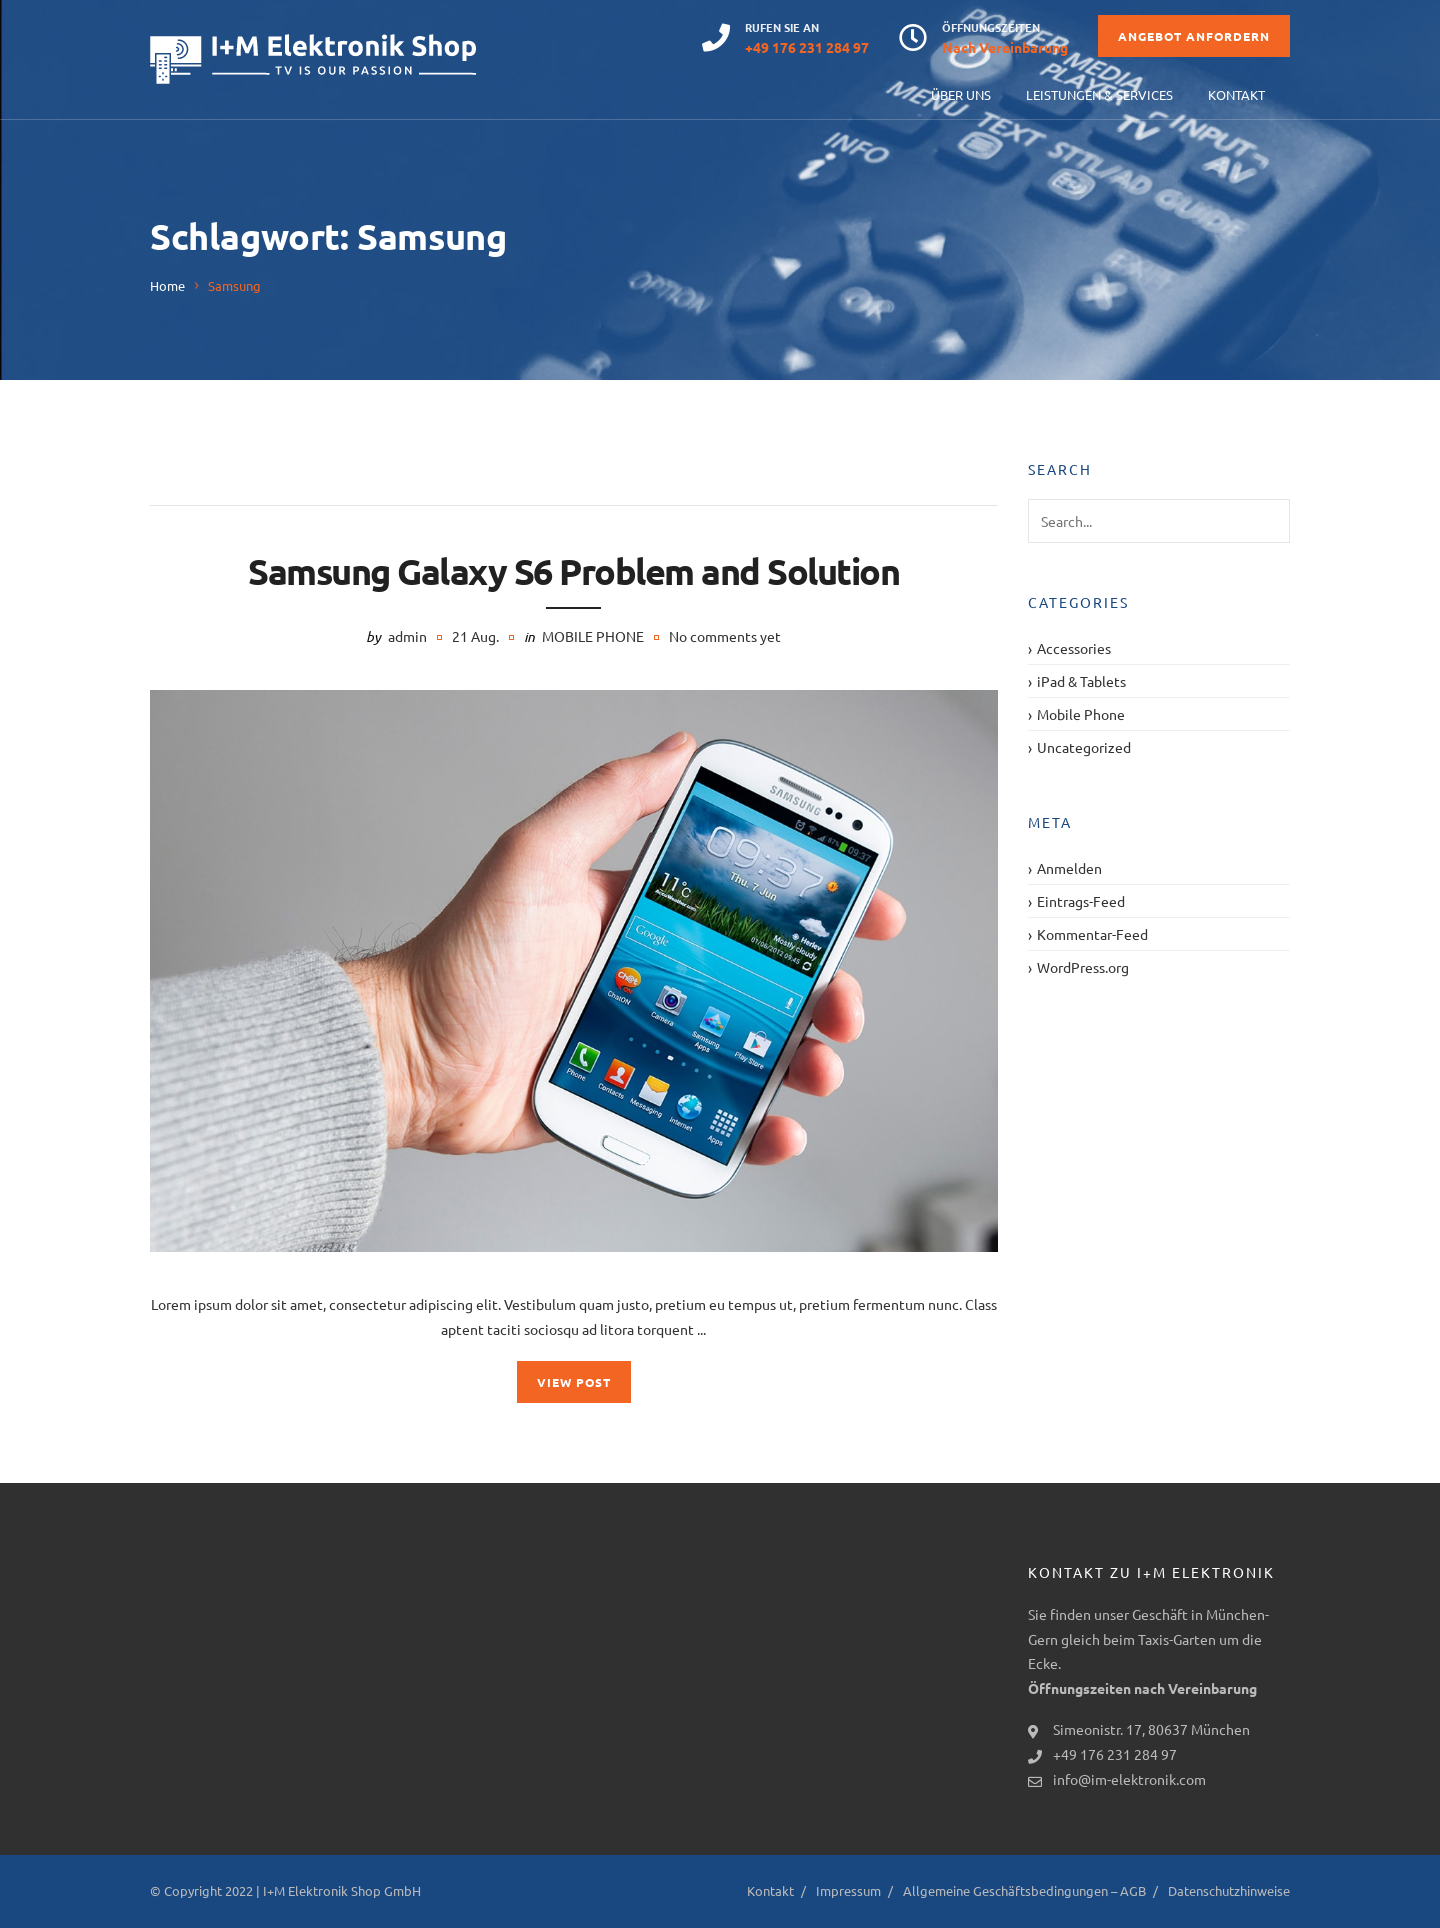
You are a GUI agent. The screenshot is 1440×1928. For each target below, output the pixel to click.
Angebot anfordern (1194, 36)
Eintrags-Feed (1081, 901)
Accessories (1074, 648)
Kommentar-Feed (1092, 934)
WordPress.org (1083, 967)
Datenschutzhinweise (1229, 1890)
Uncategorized (1084, 747)
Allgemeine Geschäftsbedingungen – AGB (1024, 1890)
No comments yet (725, 636)
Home (167, 285)
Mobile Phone (593, 636)
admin (407, 636)
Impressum (848, 1890)
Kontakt (1236, 94)
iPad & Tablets (1081, 681)
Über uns (961, 94)
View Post (574, 1382)
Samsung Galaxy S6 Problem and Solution (573, 571)
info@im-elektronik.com (1129, 1779)
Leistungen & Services (1099, 94)
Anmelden (1069, 868)
